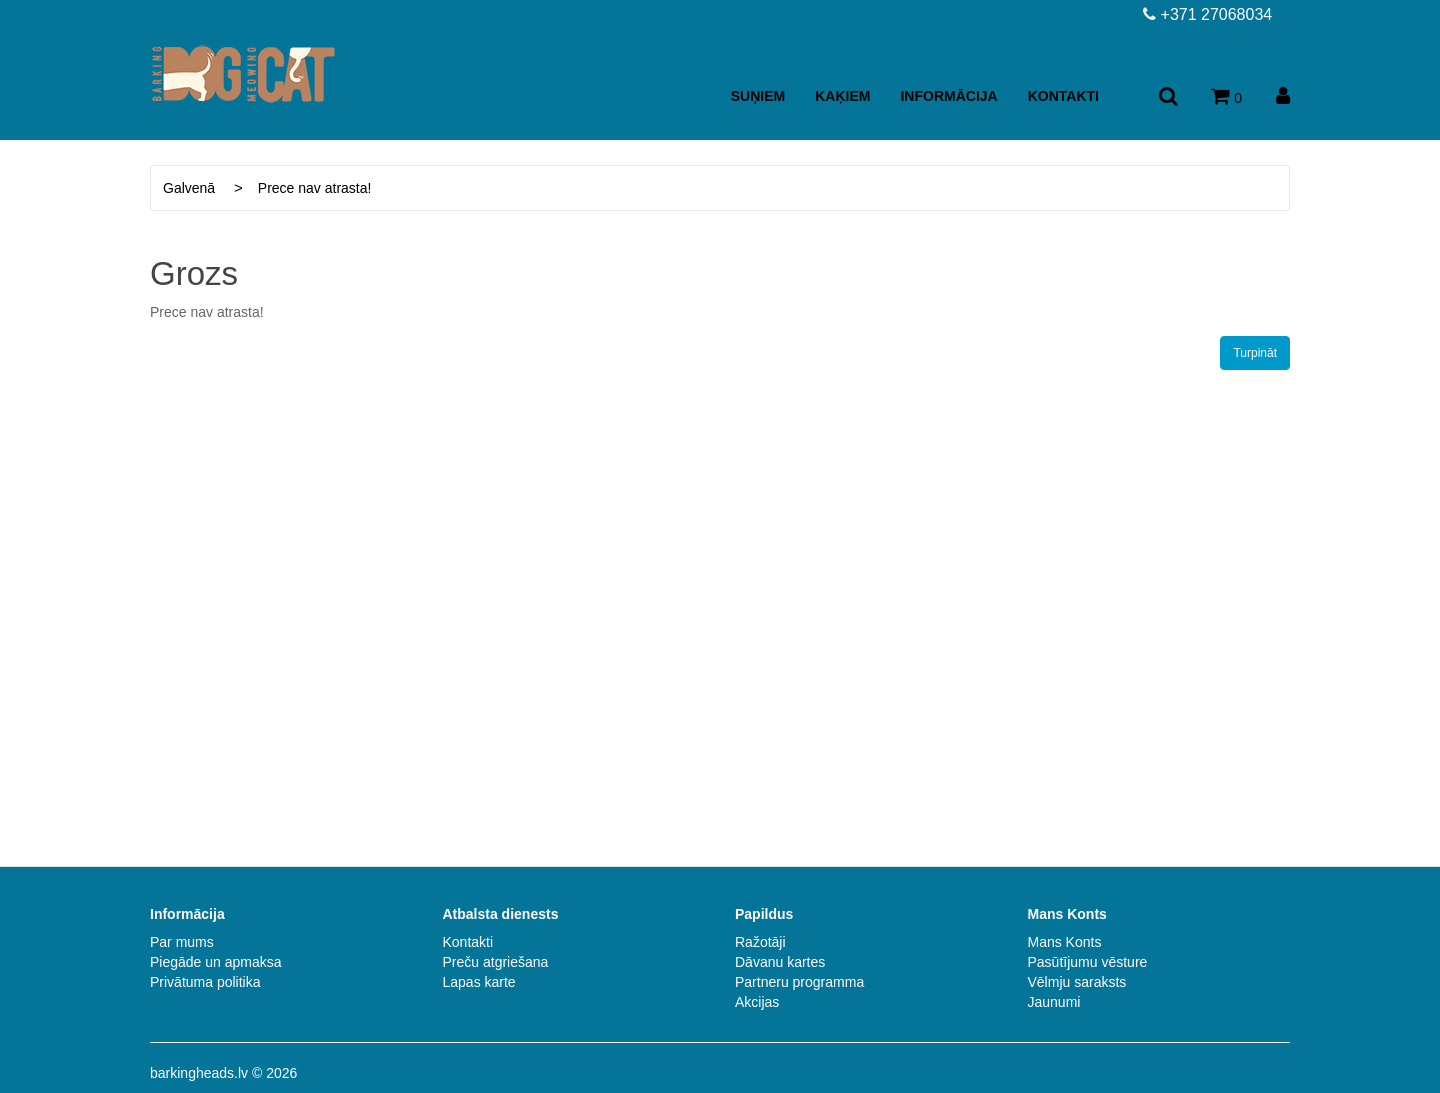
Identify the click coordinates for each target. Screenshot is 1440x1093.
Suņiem (758, 96)
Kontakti (1063, 96)
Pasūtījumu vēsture (1088, 962)
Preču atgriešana (496, 962)
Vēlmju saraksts (1077, 982)
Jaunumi (1054, 1002)
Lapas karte (479, 982)
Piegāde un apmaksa (216, 962)
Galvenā (189, 188)
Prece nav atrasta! (315, 188)
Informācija (948, 96)
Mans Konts (1065, 942)
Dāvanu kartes (780, 962)
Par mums (182, 942)
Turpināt (1255, 353)
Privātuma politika (205, 982)
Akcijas (757, 1002)
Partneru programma (799, 982)
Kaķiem (842, 96)
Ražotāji (760, 942)
